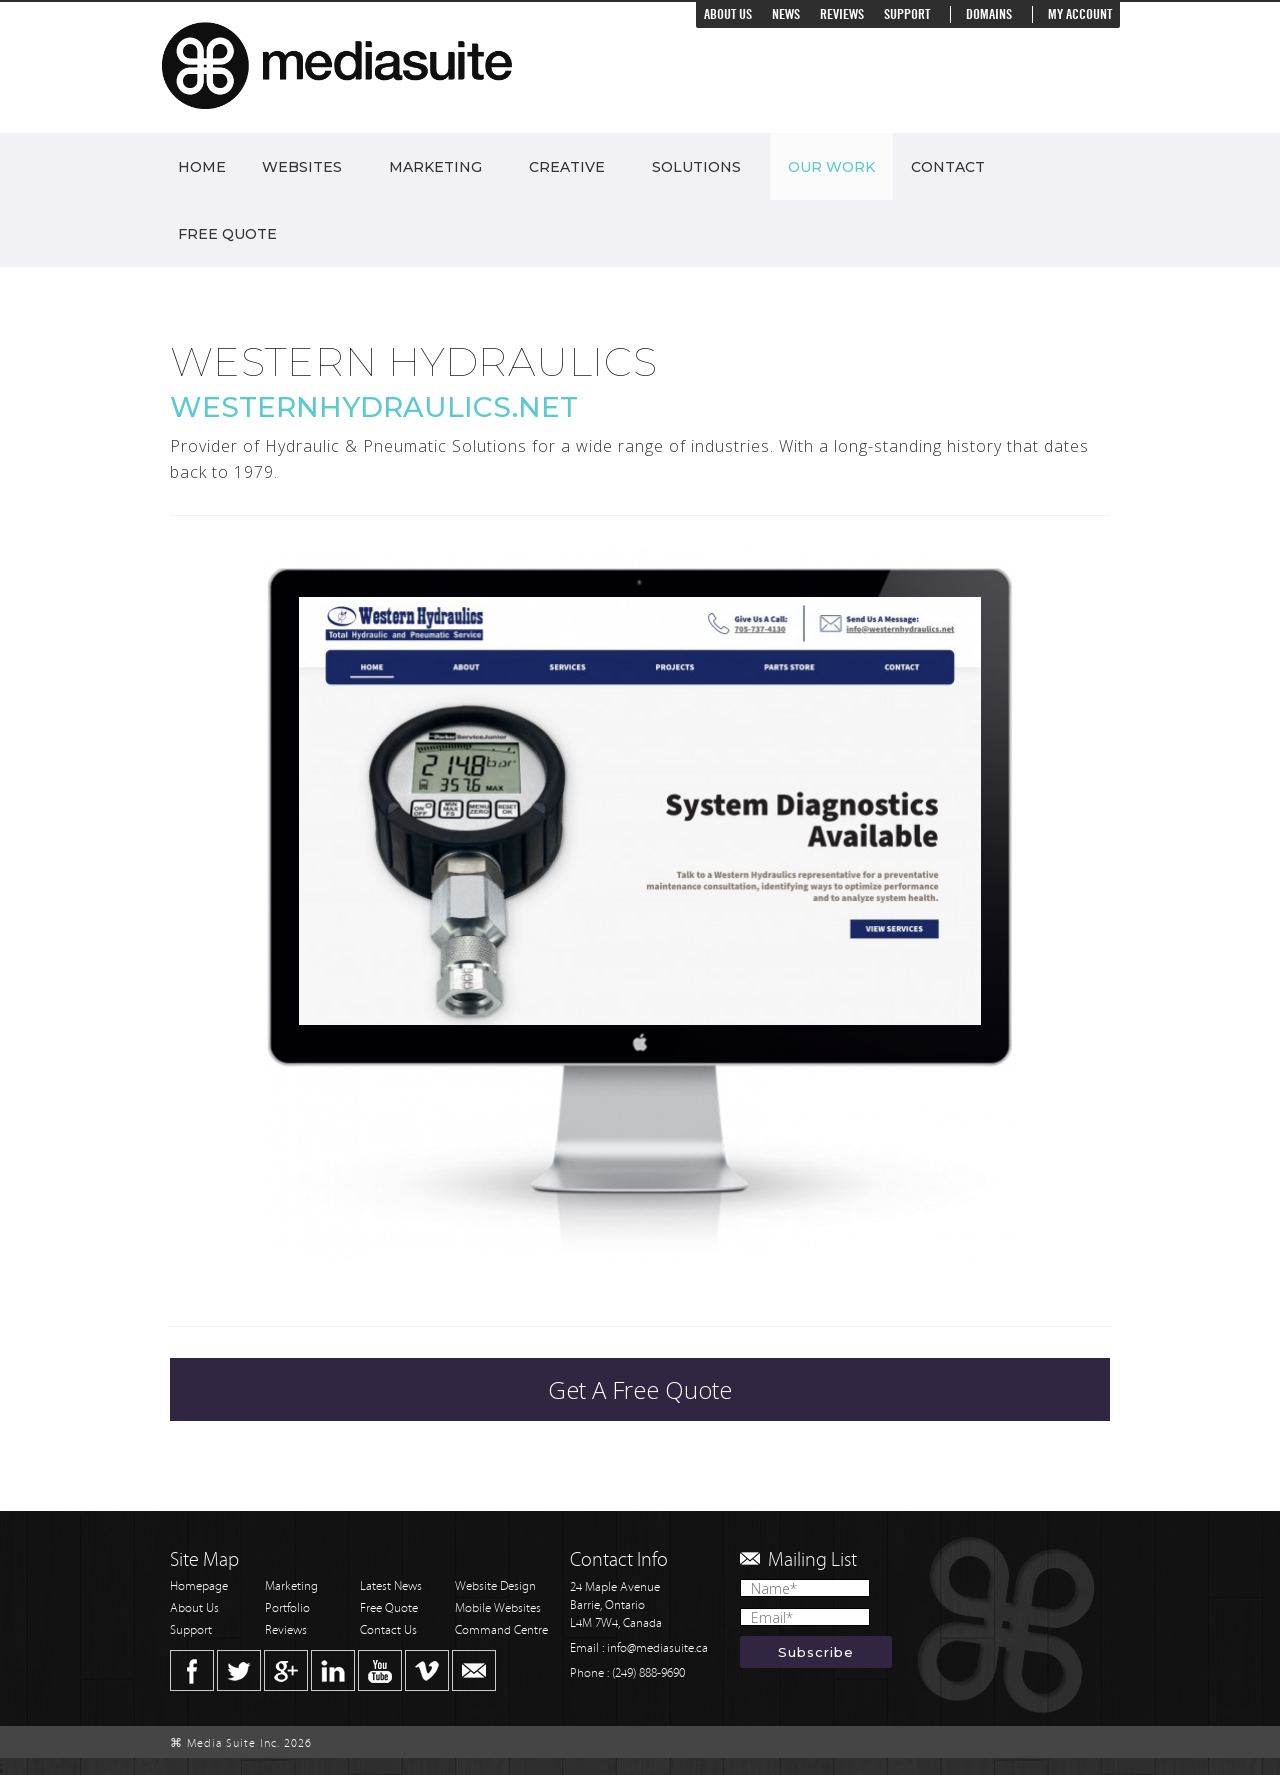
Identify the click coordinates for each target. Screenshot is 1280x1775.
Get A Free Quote (640, 1389)
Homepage (199, 1586)
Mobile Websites (498, 1608)
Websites (302, 167)
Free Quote (227, 234)
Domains (989, 14)
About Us (728, 14)
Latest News (391, 1586)
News (786, 14)
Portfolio (287, 1608)
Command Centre (501, 1630)
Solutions (696, 167)
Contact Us (388, 1630)
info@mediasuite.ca (657, 1648)
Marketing (435, 167)
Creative (567, 167)
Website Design (495, 1586)
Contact (948, 167)
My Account (1080, 14)
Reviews (842, 14)
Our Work (831, 167)
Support (907, 14)
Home (202, 167)
